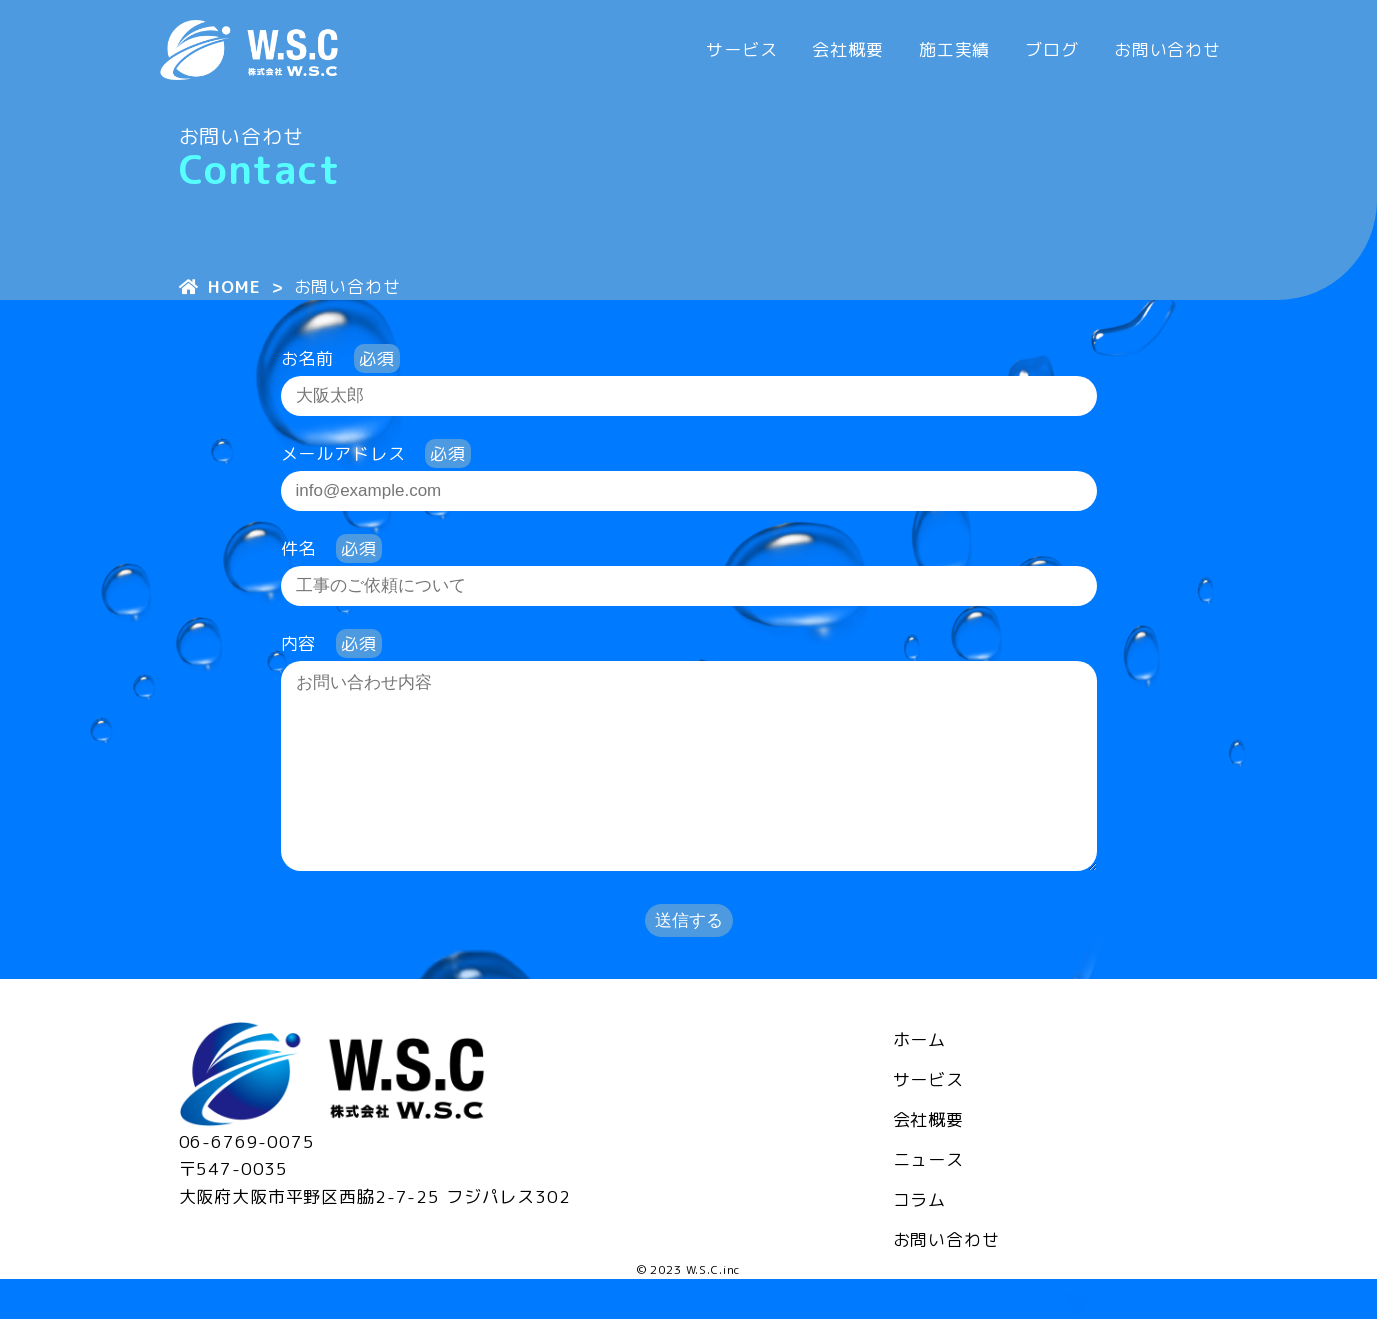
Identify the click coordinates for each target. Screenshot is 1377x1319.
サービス (741, 49)
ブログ (1052, 49)
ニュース (928, 1199)
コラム (920, 1239)
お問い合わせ (1167, 49)
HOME (220, 286)
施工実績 (954, 49)
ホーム (920, 1079)
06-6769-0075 (247, 1181)
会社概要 (847, 49)
